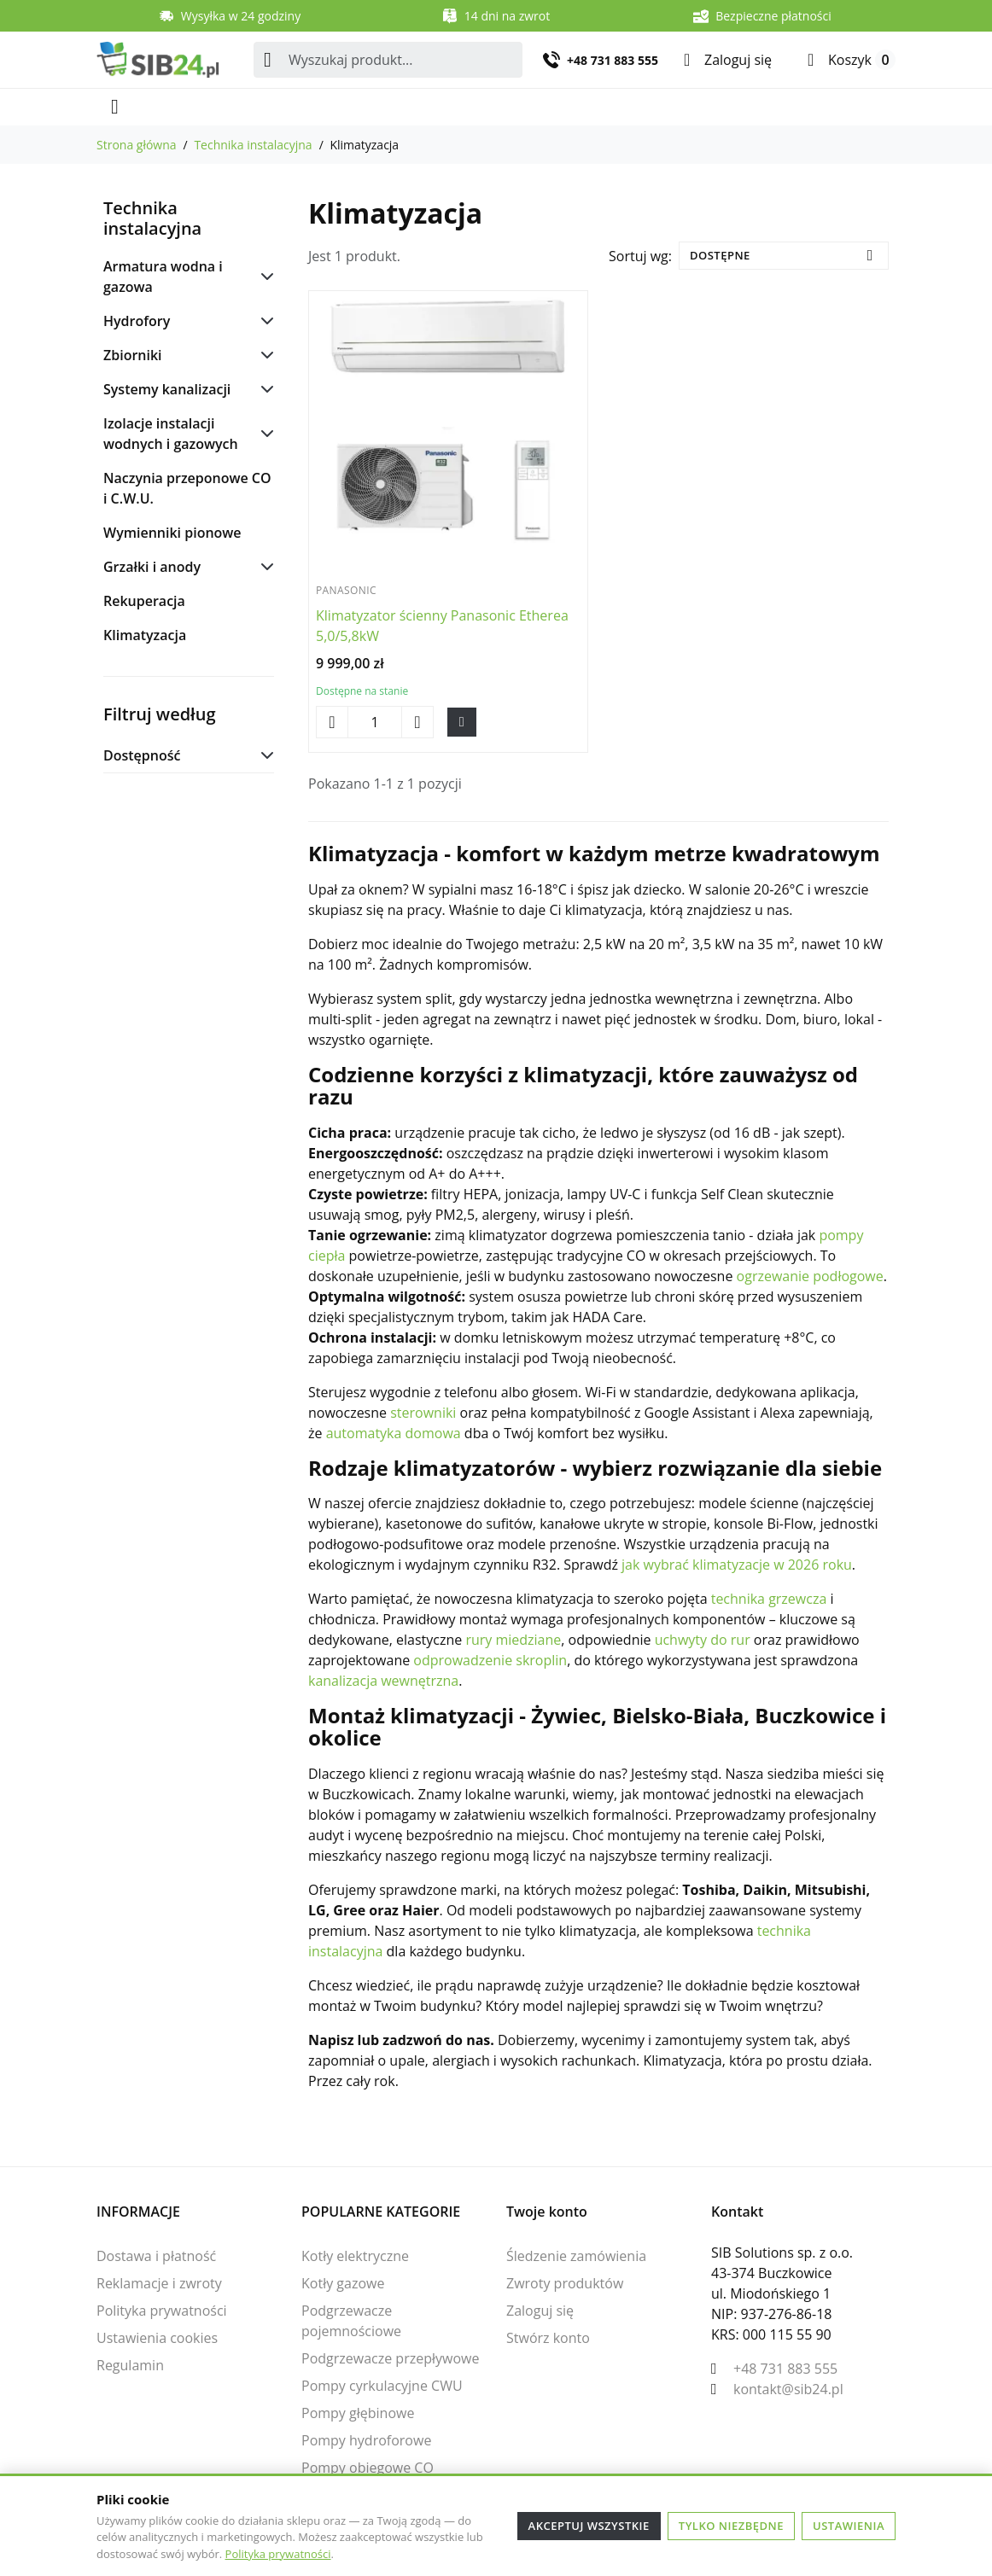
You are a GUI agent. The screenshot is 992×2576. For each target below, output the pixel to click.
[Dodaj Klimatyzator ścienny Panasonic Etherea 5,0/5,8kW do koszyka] (461, 722)
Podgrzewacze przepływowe (390, 2358)
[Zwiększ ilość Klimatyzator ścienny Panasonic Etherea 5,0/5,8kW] (417, 722)
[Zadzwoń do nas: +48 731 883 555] (600, 60)
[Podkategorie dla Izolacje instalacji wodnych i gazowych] (264, 434)
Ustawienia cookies (157, 2337)
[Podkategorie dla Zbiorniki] (264, 355)
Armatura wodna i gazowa (163, 276)
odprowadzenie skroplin (490, 1660)
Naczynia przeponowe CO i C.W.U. (187, 488)
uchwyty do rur (702, 1639)
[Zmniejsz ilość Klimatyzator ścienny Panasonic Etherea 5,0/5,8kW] (332, 722)
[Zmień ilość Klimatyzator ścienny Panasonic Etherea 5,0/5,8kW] (374, 722)
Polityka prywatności (278, 2553)
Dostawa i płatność (156, 2256)
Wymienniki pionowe (172, 532)
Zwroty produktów (564, 2283)
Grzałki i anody (152, 566)
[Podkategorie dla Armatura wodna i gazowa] (264, 276)
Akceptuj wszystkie (589, 2525)
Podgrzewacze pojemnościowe (351, 2320)
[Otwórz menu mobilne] (114, 107)
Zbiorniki (132, 355)
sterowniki (423, 1412)
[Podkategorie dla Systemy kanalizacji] (264, 389)
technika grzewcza (769, 1598)
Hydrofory (136, 321)
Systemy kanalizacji (166, 389)
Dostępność (141, 755)
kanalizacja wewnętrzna (383, 1680)
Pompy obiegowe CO (367, 2467)
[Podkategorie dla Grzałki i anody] (264, 566)
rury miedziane (513, 1639)
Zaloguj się (540, 2310)
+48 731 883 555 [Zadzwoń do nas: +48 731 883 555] (785, 2368)
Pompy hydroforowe (366, 2440)
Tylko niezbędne (731, 2525)
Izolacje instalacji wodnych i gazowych (170, 433)
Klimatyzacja (144, 635)
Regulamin (130, 2365)
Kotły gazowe (342, 2283)
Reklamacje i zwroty (159, 2283)
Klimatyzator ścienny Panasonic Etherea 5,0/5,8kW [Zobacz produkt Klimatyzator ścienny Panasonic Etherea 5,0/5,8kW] (442, 625)
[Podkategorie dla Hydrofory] (264, 321)
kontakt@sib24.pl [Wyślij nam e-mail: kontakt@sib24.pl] (788, 2389)
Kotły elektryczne (355, 2256)
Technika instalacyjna (152, 218)
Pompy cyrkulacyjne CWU (382, 2385)
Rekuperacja (144, 601)
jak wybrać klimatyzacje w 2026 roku (736, 1564)
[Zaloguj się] (728, 60)
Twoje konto (546, 2211)
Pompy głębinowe (357, 2413)
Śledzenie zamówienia (576, 2256)
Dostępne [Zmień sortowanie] (720, 255)
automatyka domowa (393, 1433)
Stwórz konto (548, 2337)
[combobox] (388, 60)
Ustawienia (848, 2525)
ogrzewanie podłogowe (810, 1276)
